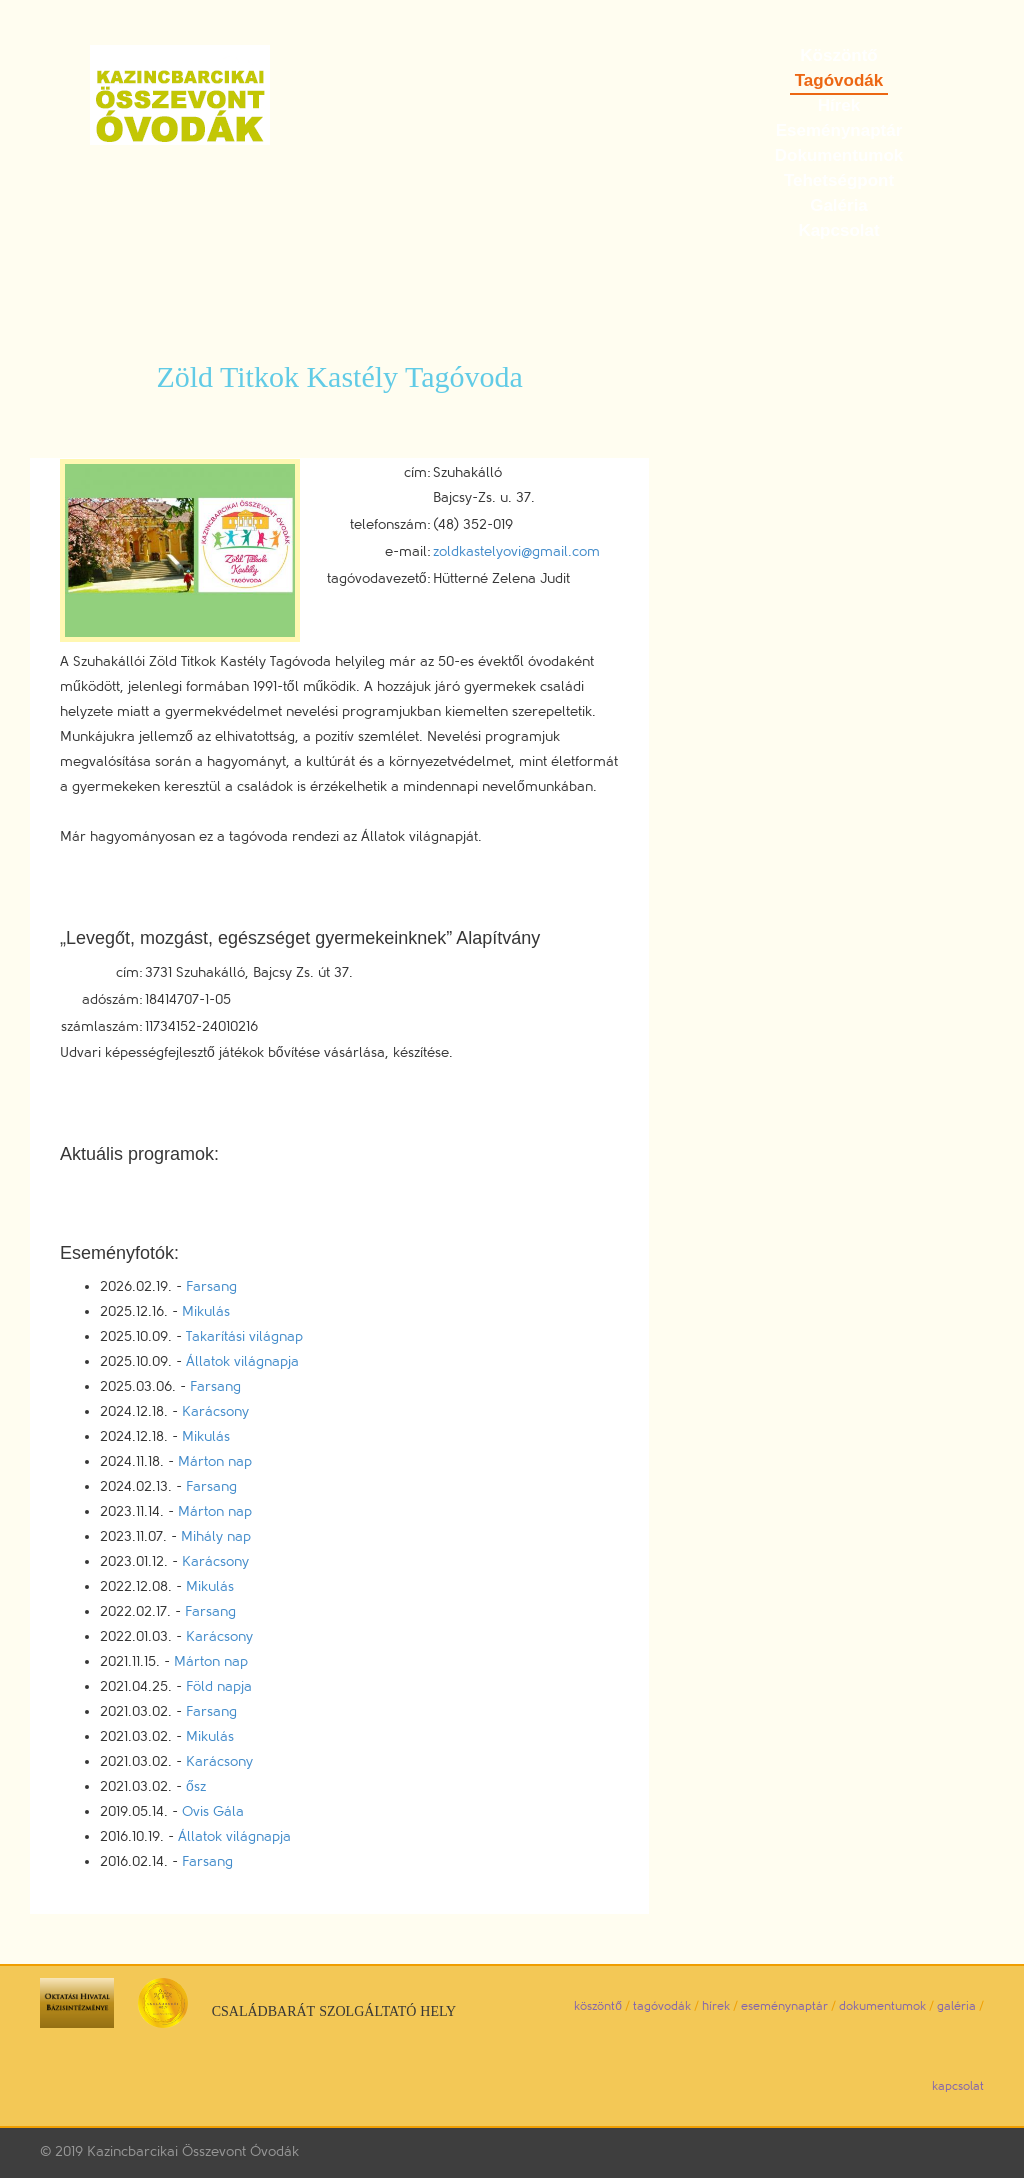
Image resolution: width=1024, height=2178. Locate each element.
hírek (716, 2006)
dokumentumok (882, 2006)
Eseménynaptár (839, 130)
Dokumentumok (839, 155)
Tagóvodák (839, 80)
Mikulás (206, 1311)
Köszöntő (838, 55)
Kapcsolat (838, 230)
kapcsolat (958, 2086)
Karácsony (215, 1411)
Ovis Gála (213, 1811)
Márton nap (215, 1461)
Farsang (211, 1286)
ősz (196, 1786)
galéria (956, 2006)
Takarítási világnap (244, 1336)
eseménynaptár (784, 2006)
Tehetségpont (839, 180)
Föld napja (219, 1686)
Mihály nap (216, 1536)
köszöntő (598, 2006)
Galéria (839, 205)
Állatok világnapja (242, 1361)
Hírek (839, 105)
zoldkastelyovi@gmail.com (516, 551)
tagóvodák (662, 2006)
